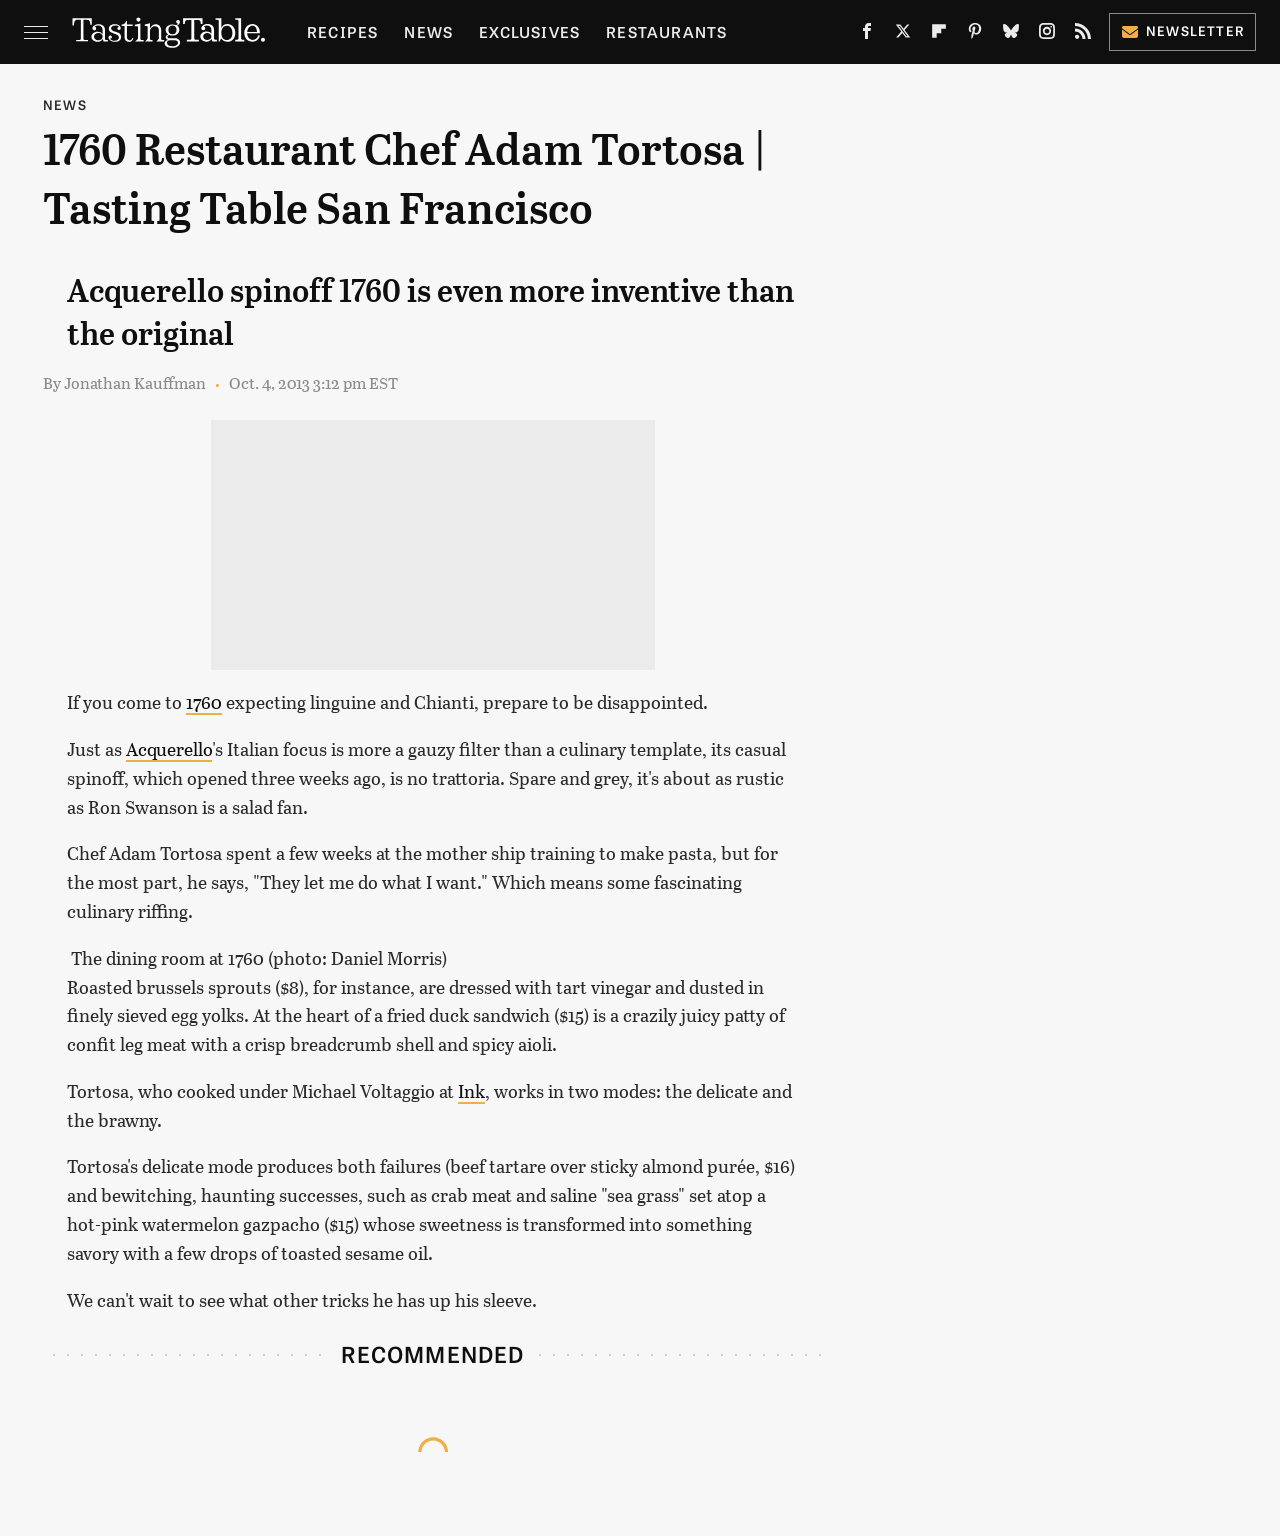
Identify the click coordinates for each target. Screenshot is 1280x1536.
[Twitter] (903, 35)
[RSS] (1083, 35)
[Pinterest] (975, 35)
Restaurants (666, 31)
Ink (471, 1091)
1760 (204, 702)
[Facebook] (867, 35)
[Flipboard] (939, 35)
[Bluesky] (1011, 35)
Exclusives (529, 31)
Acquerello (169, 749)
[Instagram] (1047, 35)
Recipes (342, 31)
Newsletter (1182, 30)
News (428, 31)
